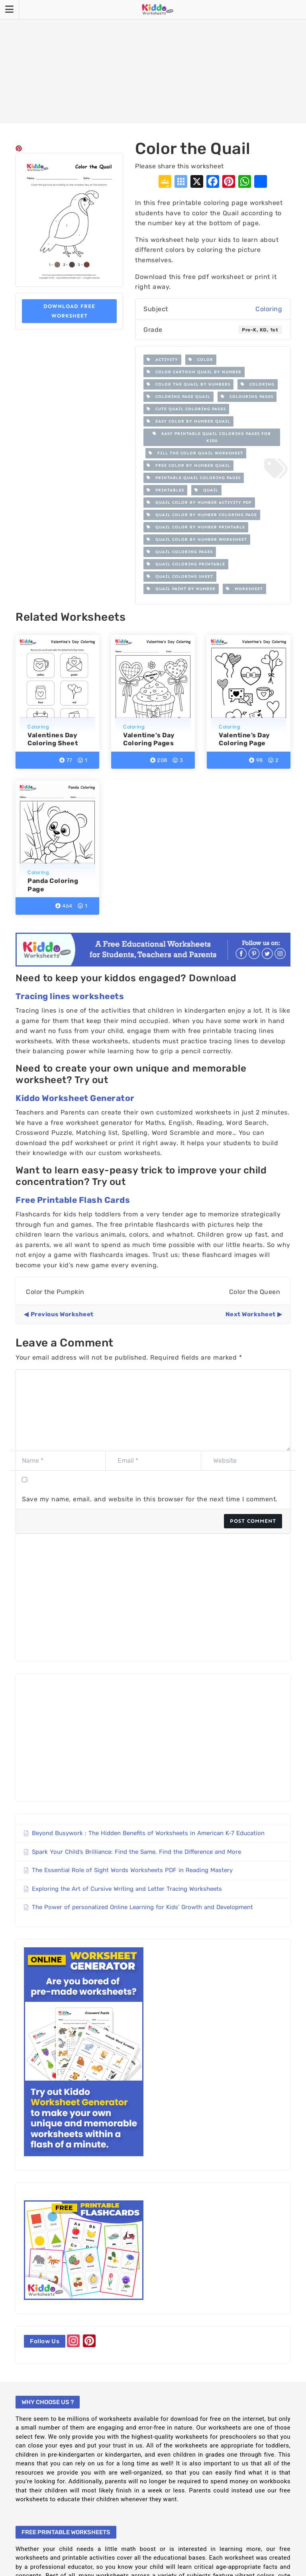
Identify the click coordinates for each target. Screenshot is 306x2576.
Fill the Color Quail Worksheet (196, 453)
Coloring (268, 309)
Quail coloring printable (186, 564)
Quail (206, 490)
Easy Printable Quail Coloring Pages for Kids (212, 437)
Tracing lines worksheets (70, 996)
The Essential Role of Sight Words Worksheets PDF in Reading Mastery (132, 1870)
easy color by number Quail (188, 421)
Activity (162, 359)
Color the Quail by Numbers (188, 384)
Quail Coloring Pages (180, 551)
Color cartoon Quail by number (194, 372)
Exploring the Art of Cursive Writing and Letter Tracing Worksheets (127, 1888)
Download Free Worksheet (69, 311)
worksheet (244, 589)
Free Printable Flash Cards (73, 1200)
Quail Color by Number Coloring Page (202, 514)
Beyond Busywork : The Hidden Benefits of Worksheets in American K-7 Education (148, 1833)
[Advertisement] (153, 61)
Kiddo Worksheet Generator (75, 1098)
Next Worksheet (251, 1314)
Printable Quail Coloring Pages (194, 477)
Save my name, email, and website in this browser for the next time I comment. (150, 1499)
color (200, 359)
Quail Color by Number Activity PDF (199, 502)
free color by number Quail (188, 465)
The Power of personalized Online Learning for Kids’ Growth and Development (142, 1907)
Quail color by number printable (196, 527)
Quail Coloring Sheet (180, 576)
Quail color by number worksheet (197, 539)
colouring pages (247, 396)
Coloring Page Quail (178, 396)
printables (165, 490)
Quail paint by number (181, 589)
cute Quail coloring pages (186, 409)
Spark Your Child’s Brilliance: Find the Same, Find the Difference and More (136, 1851)
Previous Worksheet (62, 1314)
